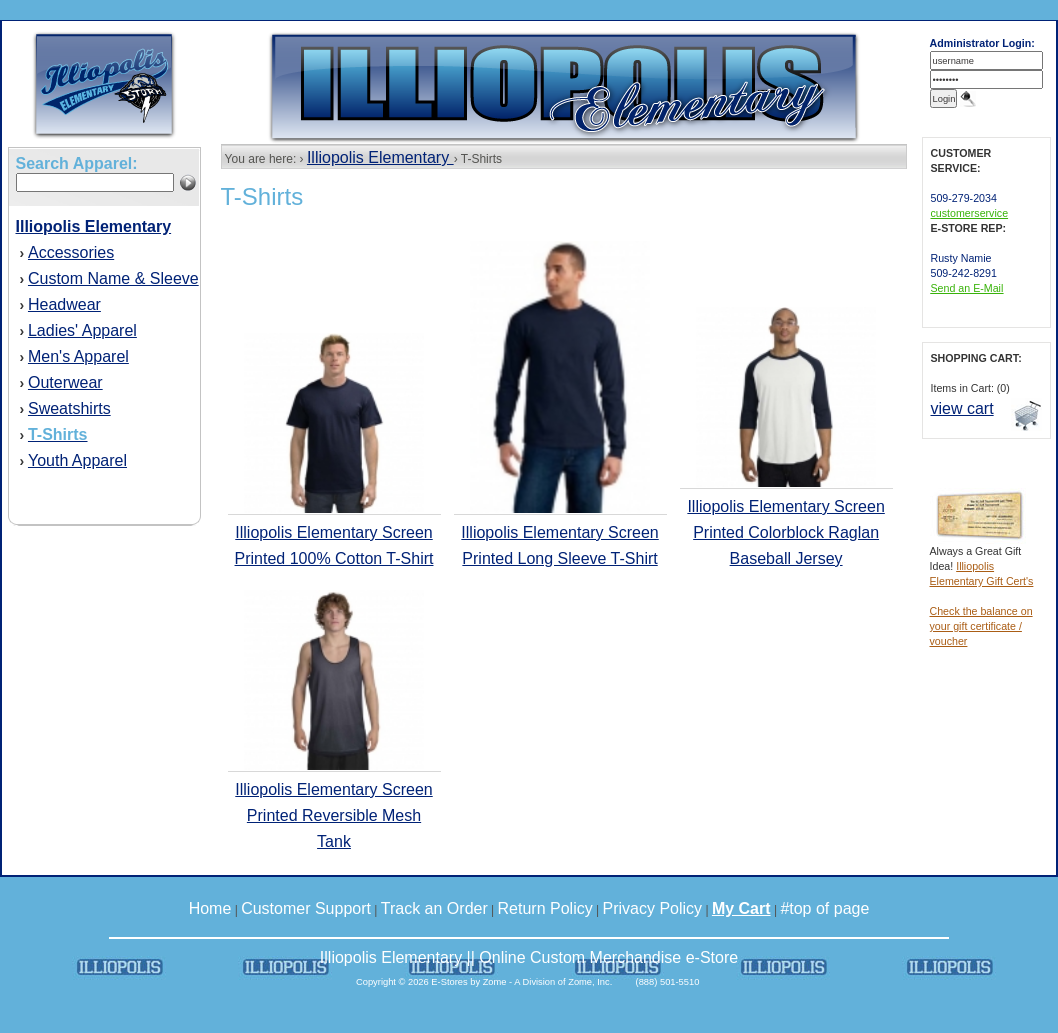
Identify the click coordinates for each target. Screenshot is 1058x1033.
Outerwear (65, 382)
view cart (962, 408)
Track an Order (434, 908)
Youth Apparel (77, 460)
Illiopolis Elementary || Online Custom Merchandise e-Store (529, 957)
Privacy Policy (653, 908)
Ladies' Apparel (82, 330)
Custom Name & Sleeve (113, 278)
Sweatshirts (69, 408)
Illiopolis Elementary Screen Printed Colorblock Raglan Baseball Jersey (785, 532)
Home (210, 908)
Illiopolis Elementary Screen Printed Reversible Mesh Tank (333, 815)
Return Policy (545, 908)
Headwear (64, 304)
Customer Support (306, 908)
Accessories (71, 252)
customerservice (970, 213)
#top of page (824, 908)
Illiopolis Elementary (380, 157)
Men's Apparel (78, 356)
